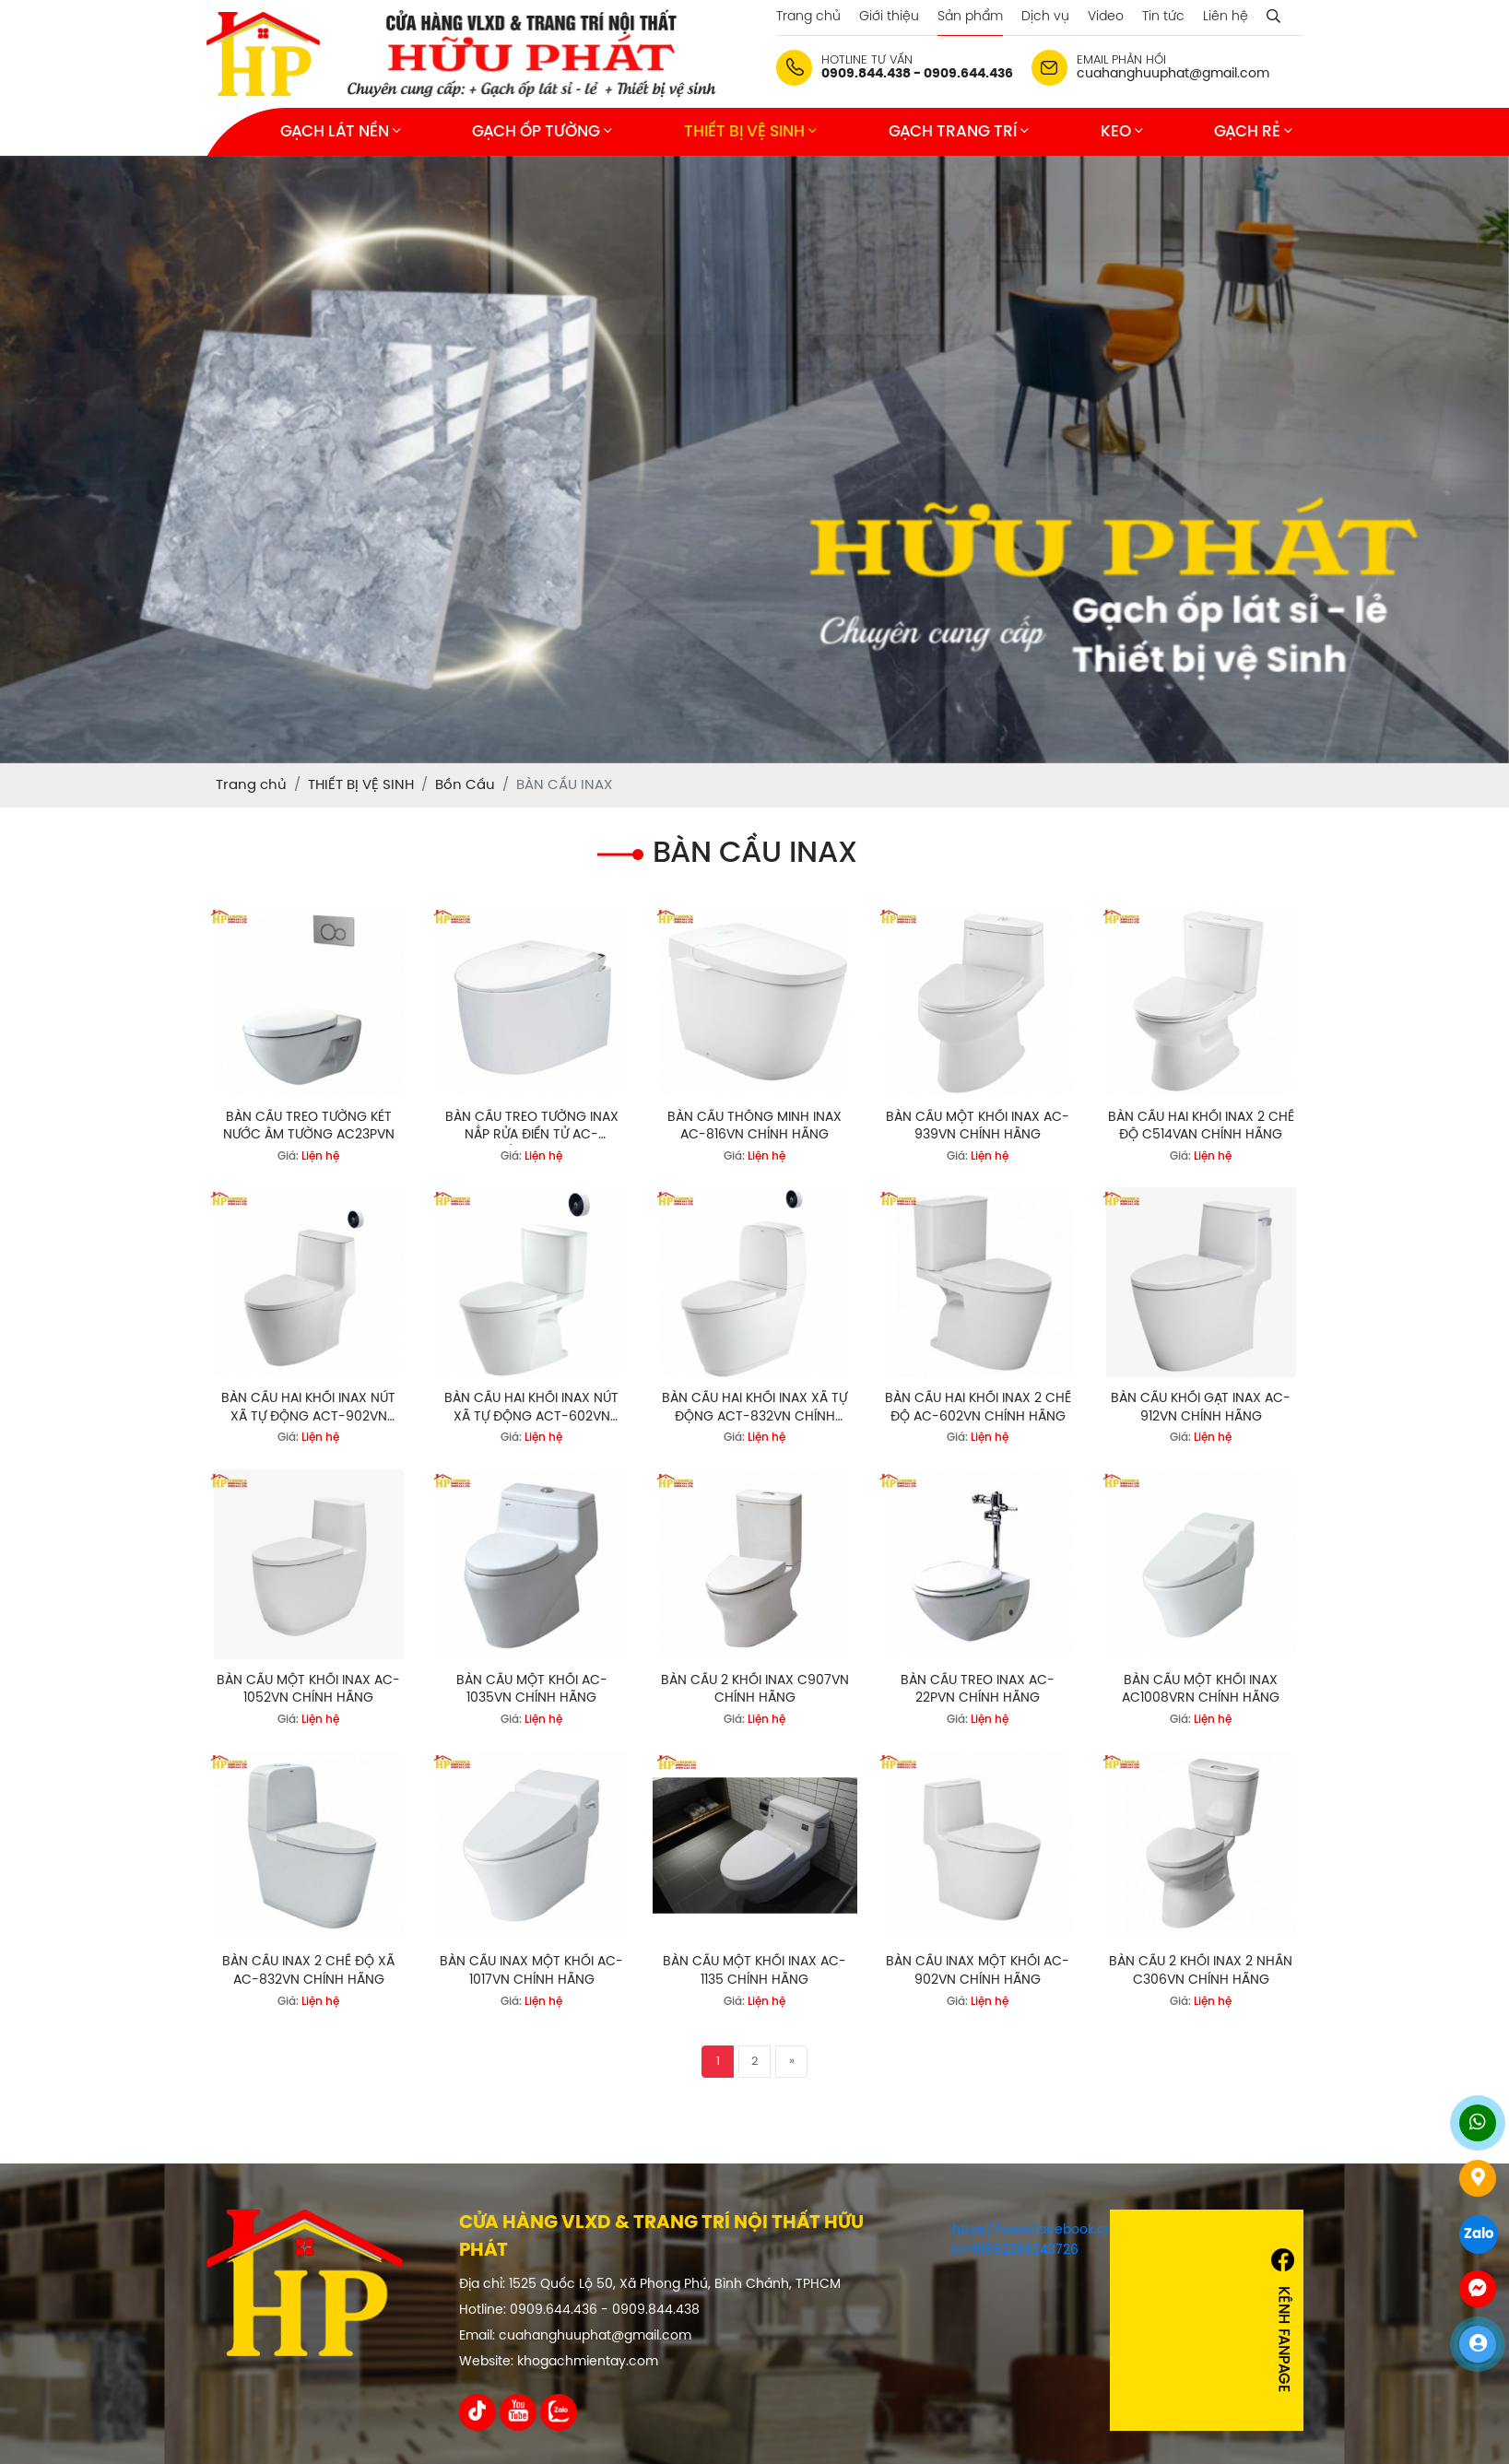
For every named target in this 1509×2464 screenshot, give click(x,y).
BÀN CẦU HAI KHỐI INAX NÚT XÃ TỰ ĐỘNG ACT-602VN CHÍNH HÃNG (531, 1409)
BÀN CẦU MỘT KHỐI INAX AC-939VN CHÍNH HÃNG (977, 1127)
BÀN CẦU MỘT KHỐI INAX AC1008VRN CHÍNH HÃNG (1200, 1690)
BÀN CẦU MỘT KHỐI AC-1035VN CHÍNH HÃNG (531, 1690)
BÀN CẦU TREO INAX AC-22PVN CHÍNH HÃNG (978, 1690)
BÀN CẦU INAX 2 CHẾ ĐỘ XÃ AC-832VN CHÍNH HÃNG (308, 1971)
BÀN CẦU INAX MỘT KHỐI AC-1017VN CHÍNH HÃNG (531, 1971)
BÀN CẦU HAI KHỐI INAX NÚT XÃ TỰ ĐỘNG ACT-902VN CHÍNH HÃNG (308, 1409)
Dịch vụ (1045, 17)
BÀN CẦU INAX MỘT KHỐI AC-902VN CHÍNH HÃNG (977, 1971)
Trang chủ (808, 17)
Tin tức (1163, 17)
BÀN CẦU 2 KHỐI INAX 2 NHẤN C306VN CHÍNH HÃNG (1200, 1971)
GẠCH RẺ (1253, 131)
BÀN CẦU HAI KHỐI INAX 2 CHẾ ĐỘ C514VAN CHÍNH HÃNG (1201, 1127)
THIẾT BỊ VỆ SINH (750, 131)
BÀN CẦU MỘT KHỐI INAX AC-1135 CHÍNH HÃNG (754, 1971)
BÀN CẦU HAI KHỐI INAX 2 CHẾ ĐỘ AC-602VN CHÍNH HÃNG (978, 1408)
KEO (1122, 131)
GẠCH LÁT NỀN (340, 131)
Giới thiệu (889, 17)
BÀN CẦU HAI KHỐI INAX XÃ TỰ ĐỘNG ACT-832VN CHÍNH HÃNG (754, 1409)
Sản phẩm (970, 17)
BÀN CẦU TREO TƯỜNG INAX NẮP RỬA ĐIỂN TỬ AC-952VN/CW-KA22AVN (532, 1128)
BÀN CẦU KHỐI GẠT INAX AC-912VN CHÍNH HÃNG (1201, 1408)
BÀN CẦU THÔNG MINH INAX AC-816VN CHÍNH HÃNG (754, 1127)
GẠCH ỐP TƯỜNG (542, 131)
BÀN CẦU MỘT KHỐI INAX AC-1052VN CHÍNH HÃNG (308, 1690)
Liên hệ (1225, 17)
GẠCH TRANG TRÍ (959, 131)
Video (1106, 17)
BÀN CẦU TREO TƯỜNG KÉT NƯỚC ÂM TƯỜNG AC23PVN (309, 1127)
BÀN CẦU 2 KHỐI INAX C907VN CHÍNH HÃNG (755, 1690)
